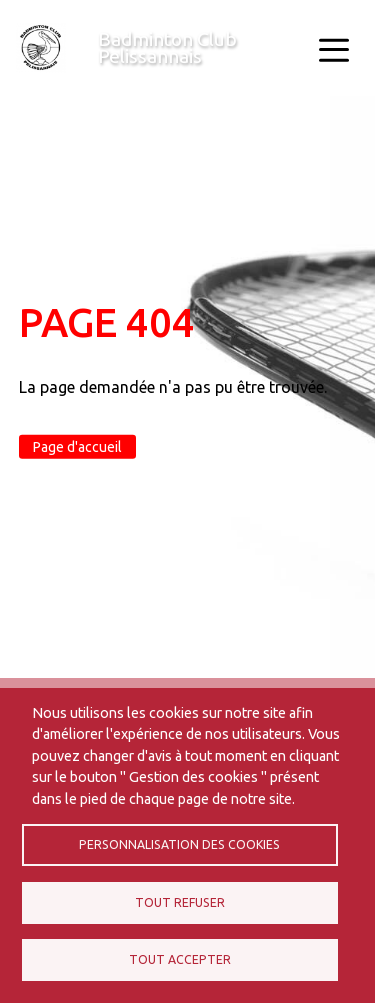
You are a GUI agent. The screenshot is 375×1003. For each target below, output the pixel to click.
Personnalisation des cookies (179, 844)
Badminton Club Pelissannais (167, 47)
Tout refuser (180, 902)
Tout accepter (180, 959)
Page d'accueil (77, 447)
